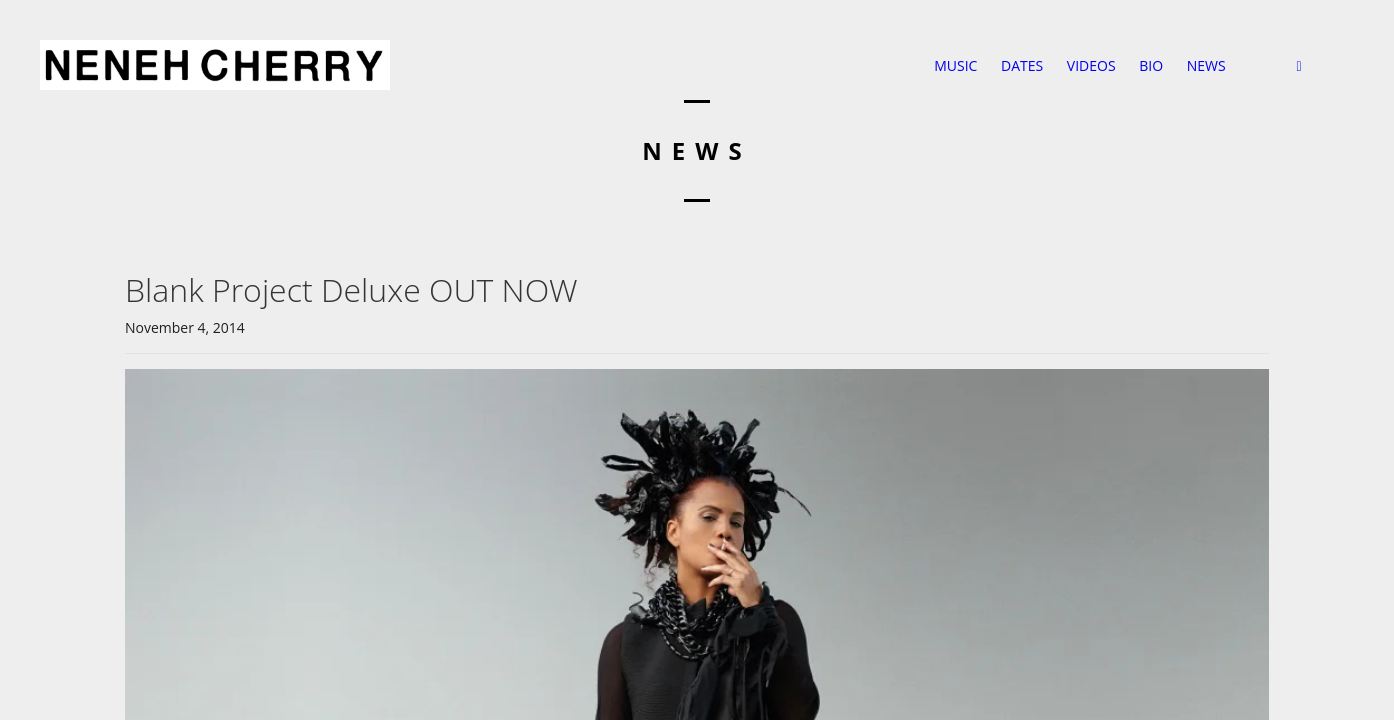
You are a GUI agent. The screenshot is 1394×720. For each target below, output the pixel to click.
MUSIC (955, 65)
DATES (1022, 65)
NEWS (1206, 65)
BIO (1151, 65)
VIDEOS (1091, 65)
